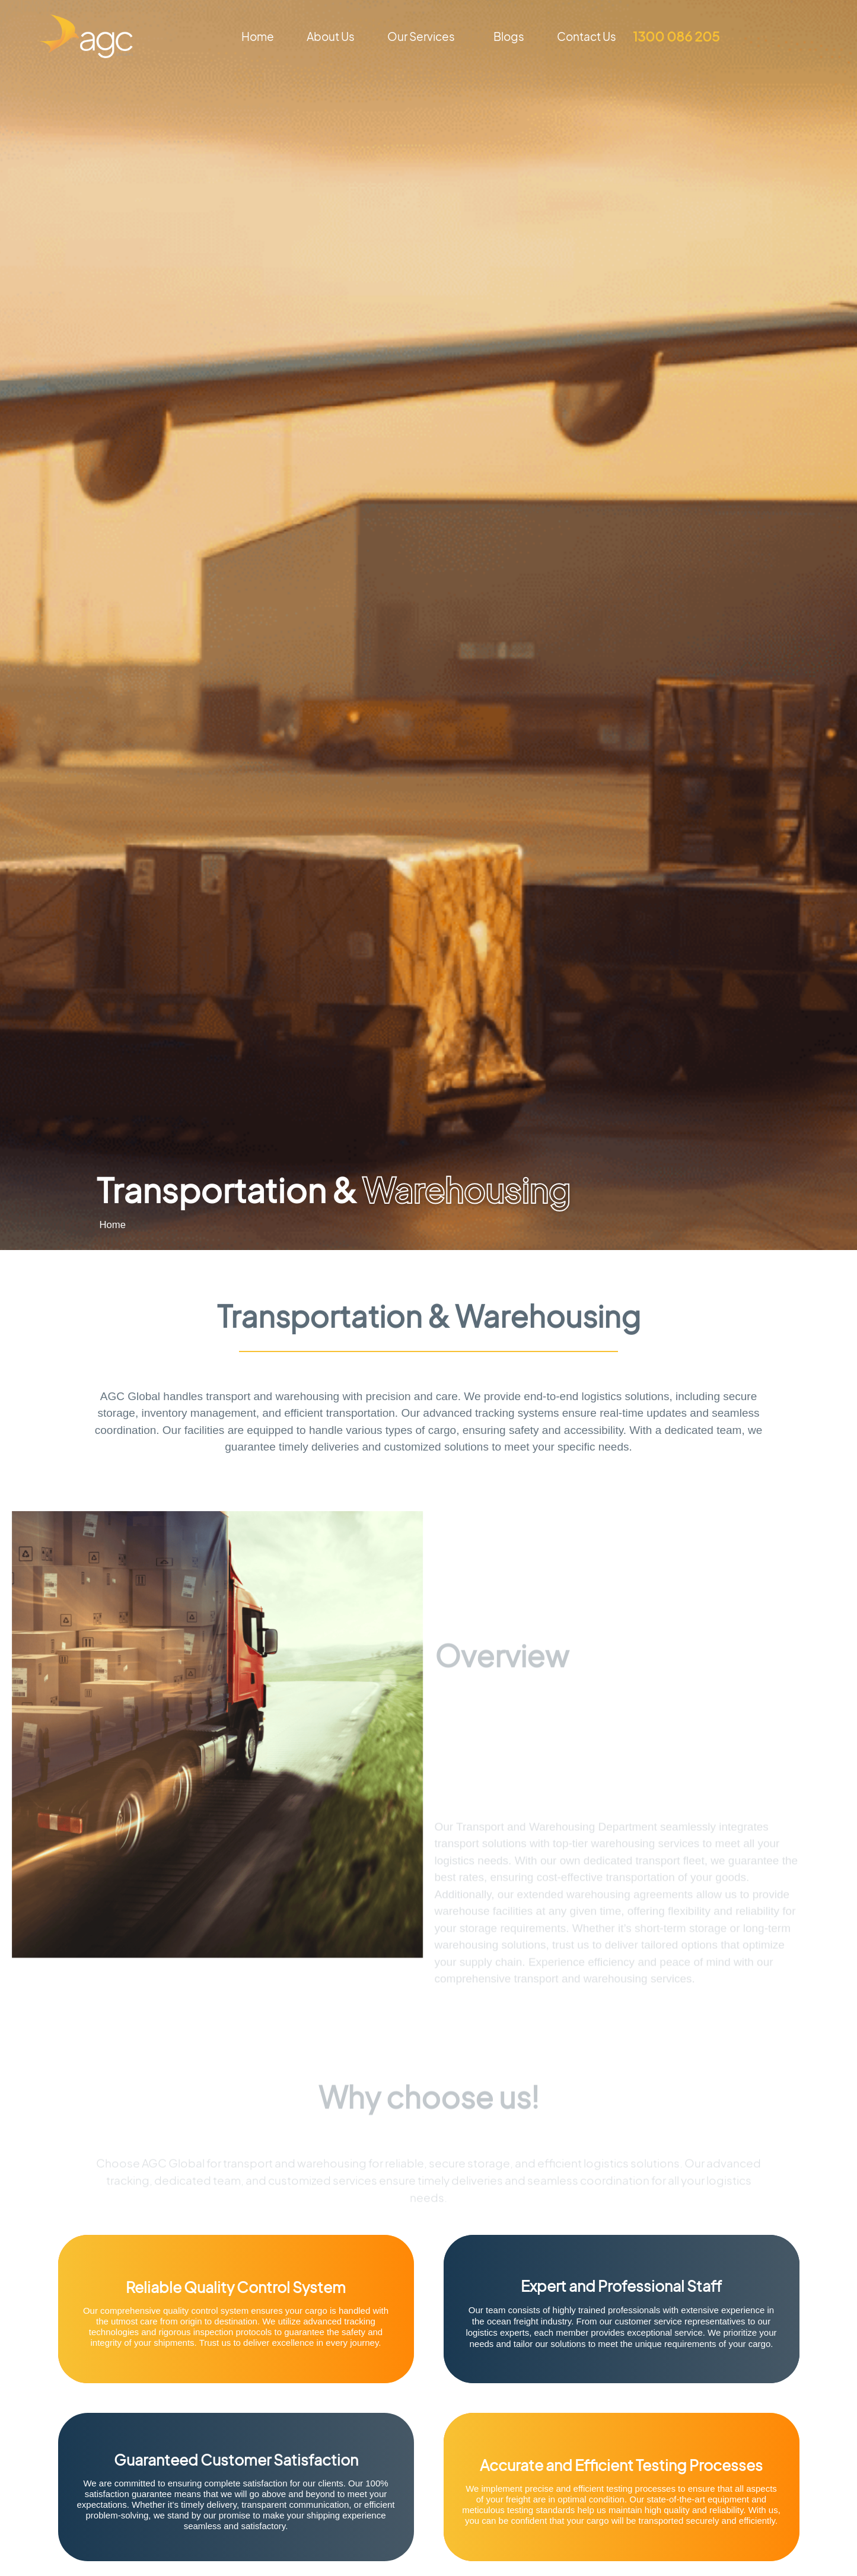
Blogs (508, 36)
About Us (331, 36)
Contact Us (586, 36)
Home (257, 36)
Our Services (424, 36)
